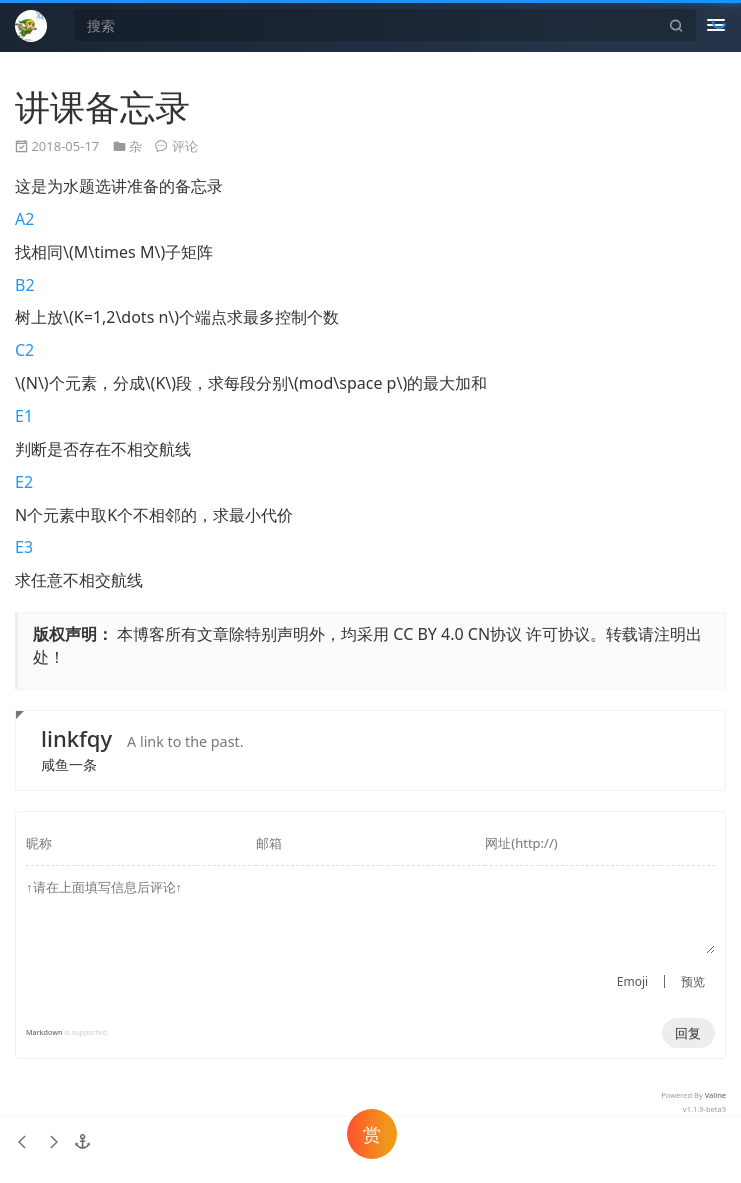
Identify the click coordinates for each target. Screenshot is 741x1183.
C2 (24, 350)
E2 (24, 482)
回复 (688, 1033)
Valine (715, 1095)
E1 (24, 416)
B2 (25, 285)
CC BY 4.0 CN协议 (457, 634)
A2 (24, 219)
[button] (83, 1142)
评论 (185, 146)
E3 (24, 547)
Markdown (44, 1032)
